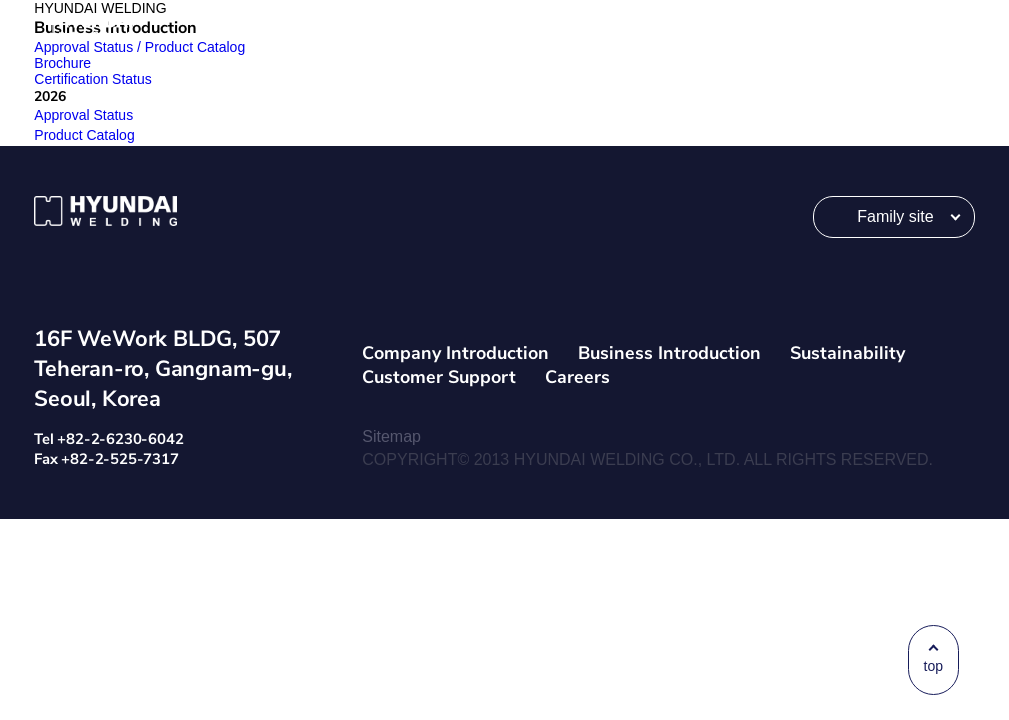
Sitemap (391, 436)
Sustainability (847, 353)
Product (95, 135)
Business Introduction (669, 353)
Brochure (62, 63)
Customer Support (439, 377)
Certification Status (93, 79)
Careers (577, 377)
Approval (94, 115)
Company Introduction (455, 353)
